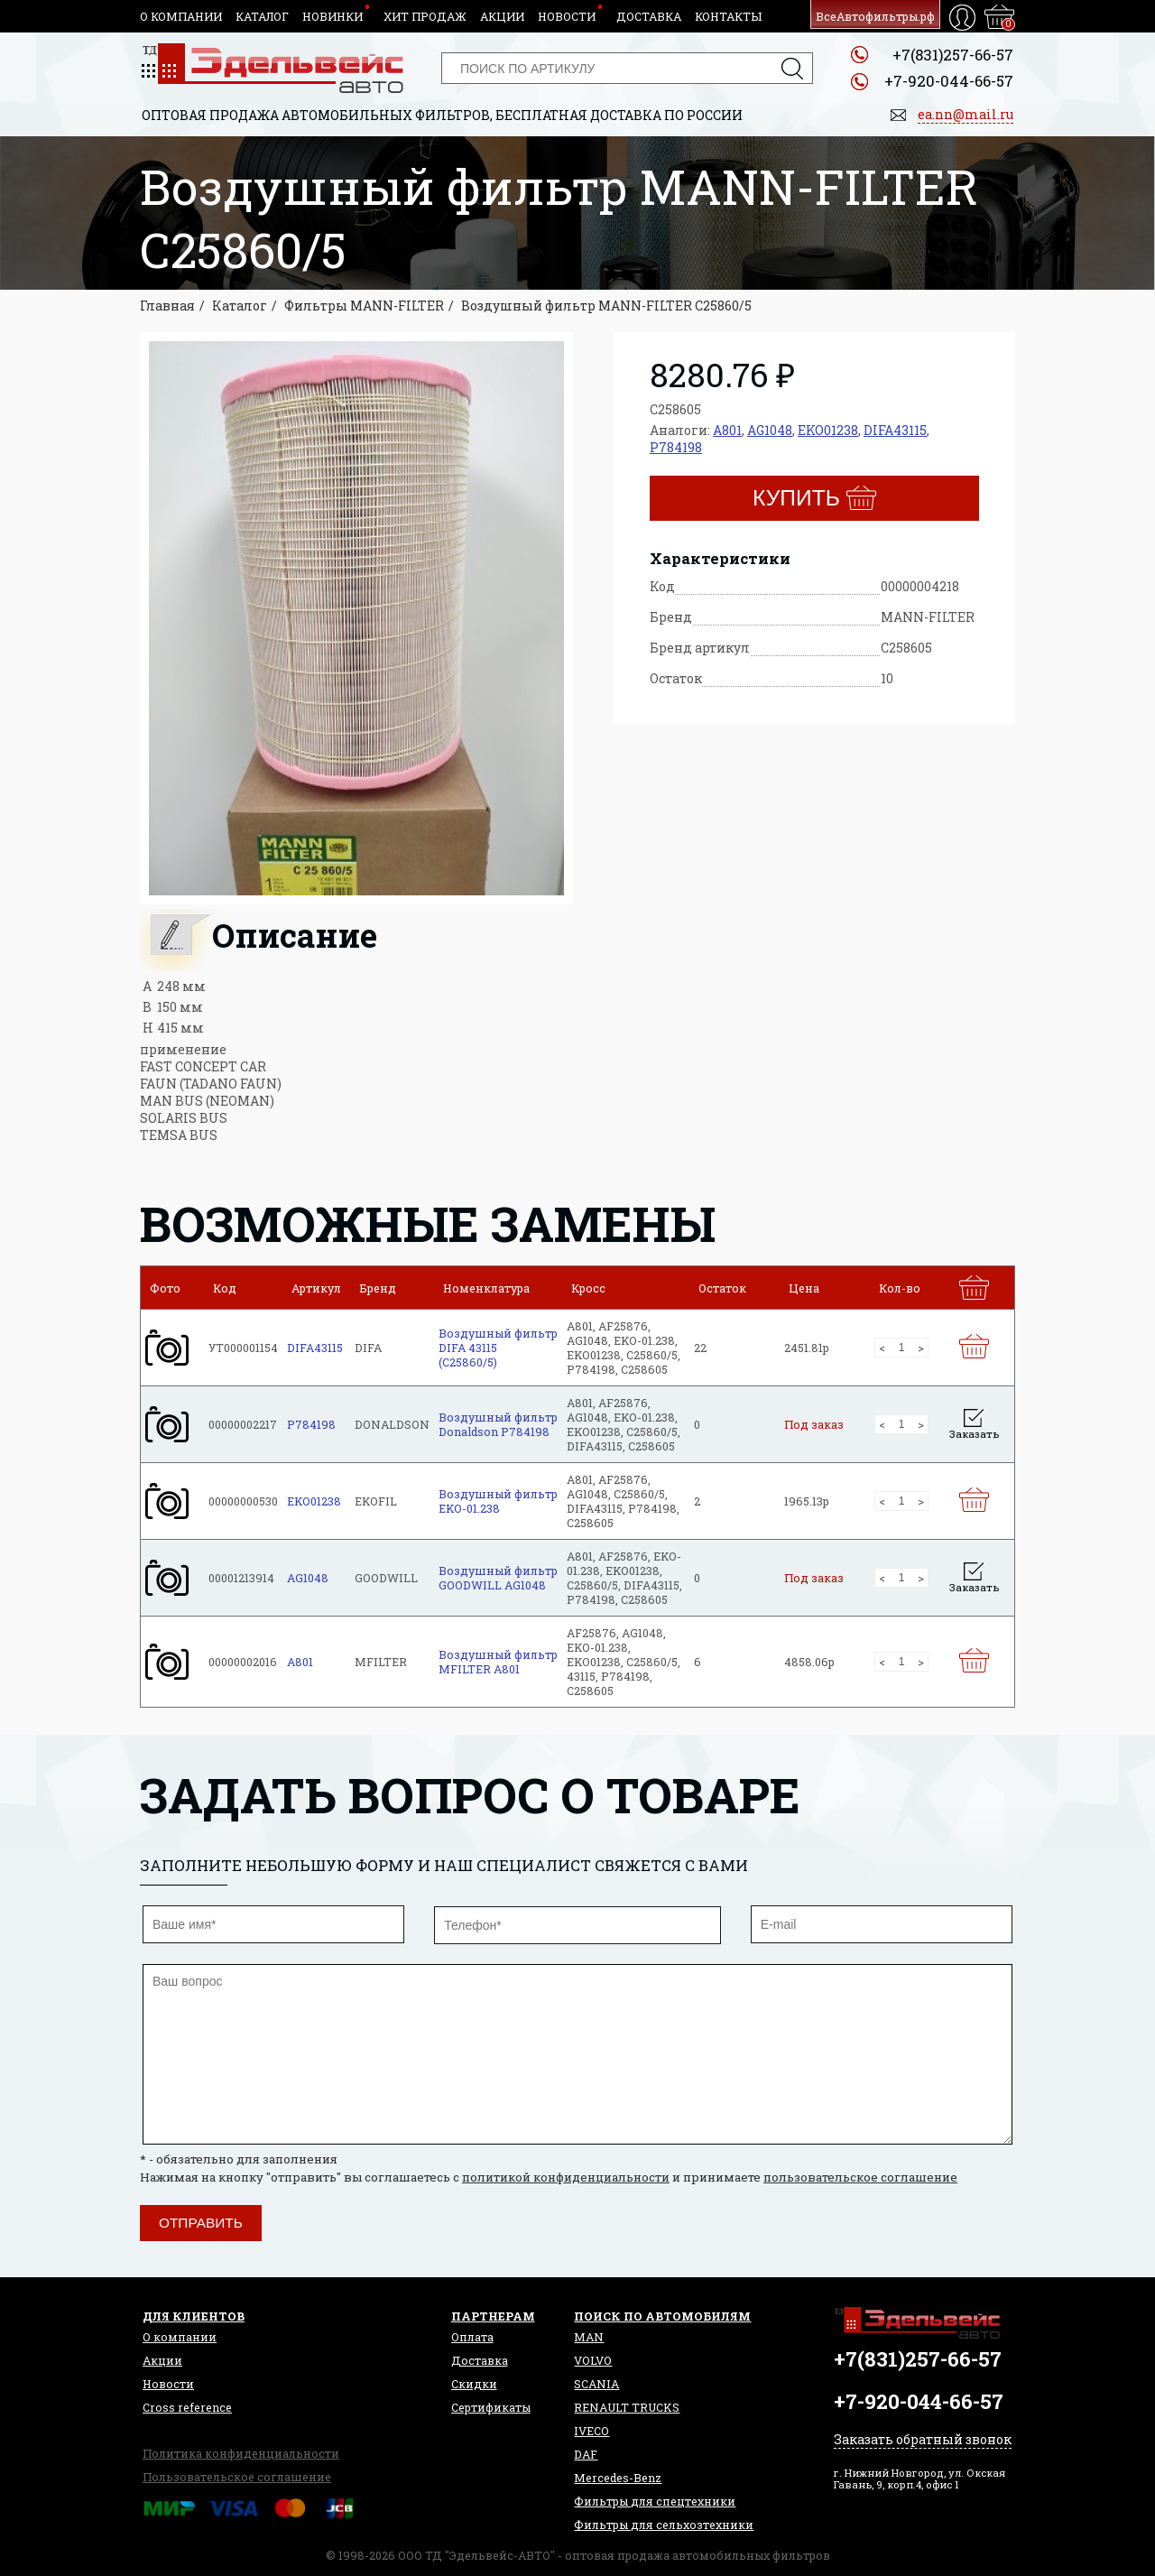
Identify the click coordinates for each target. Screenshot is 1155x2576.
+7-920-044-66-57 (948, 80)
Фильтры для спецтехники (654, 2501)
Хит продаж (425, 16)
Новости (567, 16)
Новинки (332, 16)
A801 (727, 430)
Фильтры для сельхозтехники (663, 2524)
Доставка (648, 16)
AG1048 (769, 430)
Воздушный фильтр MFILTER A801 (498, 1661)
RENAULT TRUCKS (626, 2407)
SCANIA (596, 2384)
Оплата (472, 2337)
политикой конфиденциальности (566, 2177)
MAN (589, 2337)
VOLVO (593, 2360)
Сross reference (187, 2407)
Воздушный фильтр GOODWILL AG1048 (498, 1577)
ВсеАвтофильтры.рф (875, 16)
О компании (181, 16)
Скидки (474, 2384)
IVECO (591, 2430)
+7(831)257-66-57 (952, 54)
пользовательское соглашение (860, 2177)
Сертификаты (491, 2407)
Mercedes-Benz (617, 2477)
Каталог (262, 16)
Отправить (201, 2222)
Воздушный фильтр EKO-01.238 (498, 1501)
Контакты (728, 16)
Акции (502, 16)
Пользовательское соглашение (237, 2476)
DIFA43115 (895, 430)
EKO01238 (828, 430)
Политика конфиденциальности (241, 2453)
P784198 (676, 447)
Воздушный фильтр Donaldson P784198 (498, 1424)
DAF (585, 2454)
